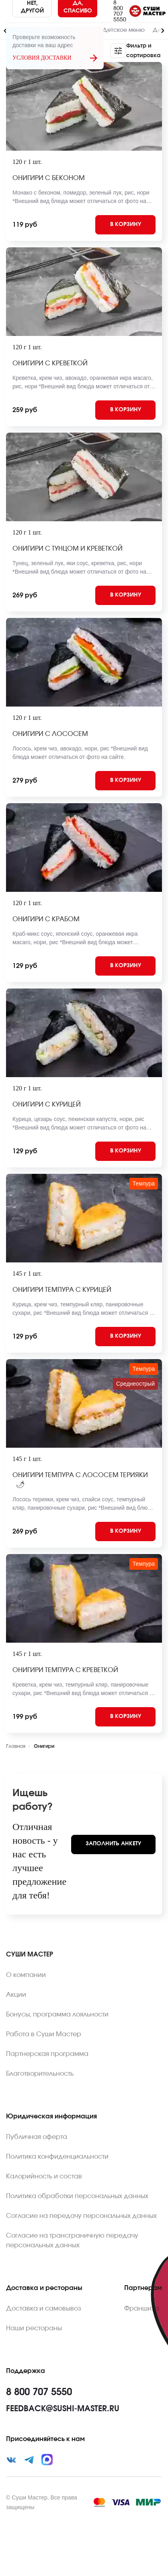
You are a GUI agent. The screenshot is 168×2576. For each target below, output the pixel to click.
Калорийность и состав (44, 2176)
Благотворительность (40, 2073)
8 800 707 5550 (119, 11)
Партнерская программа (47, 2054)
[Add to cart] (125, 224)
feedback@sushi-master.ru (62, 2409)
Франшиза (141, 2308)
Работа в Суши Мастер (43, 2034)
